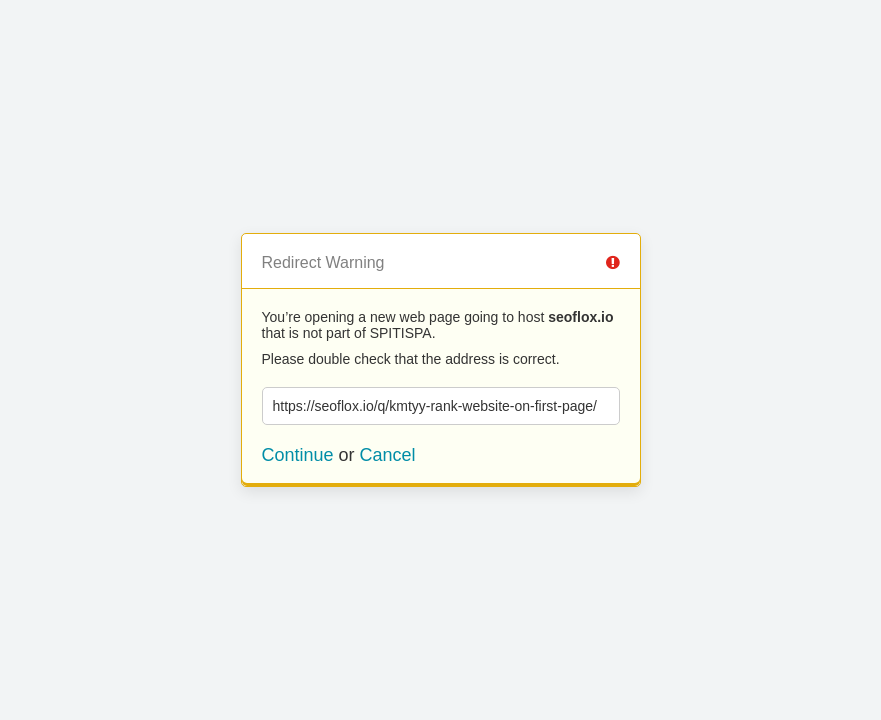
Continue (298, 455)
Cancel (388, 455)
